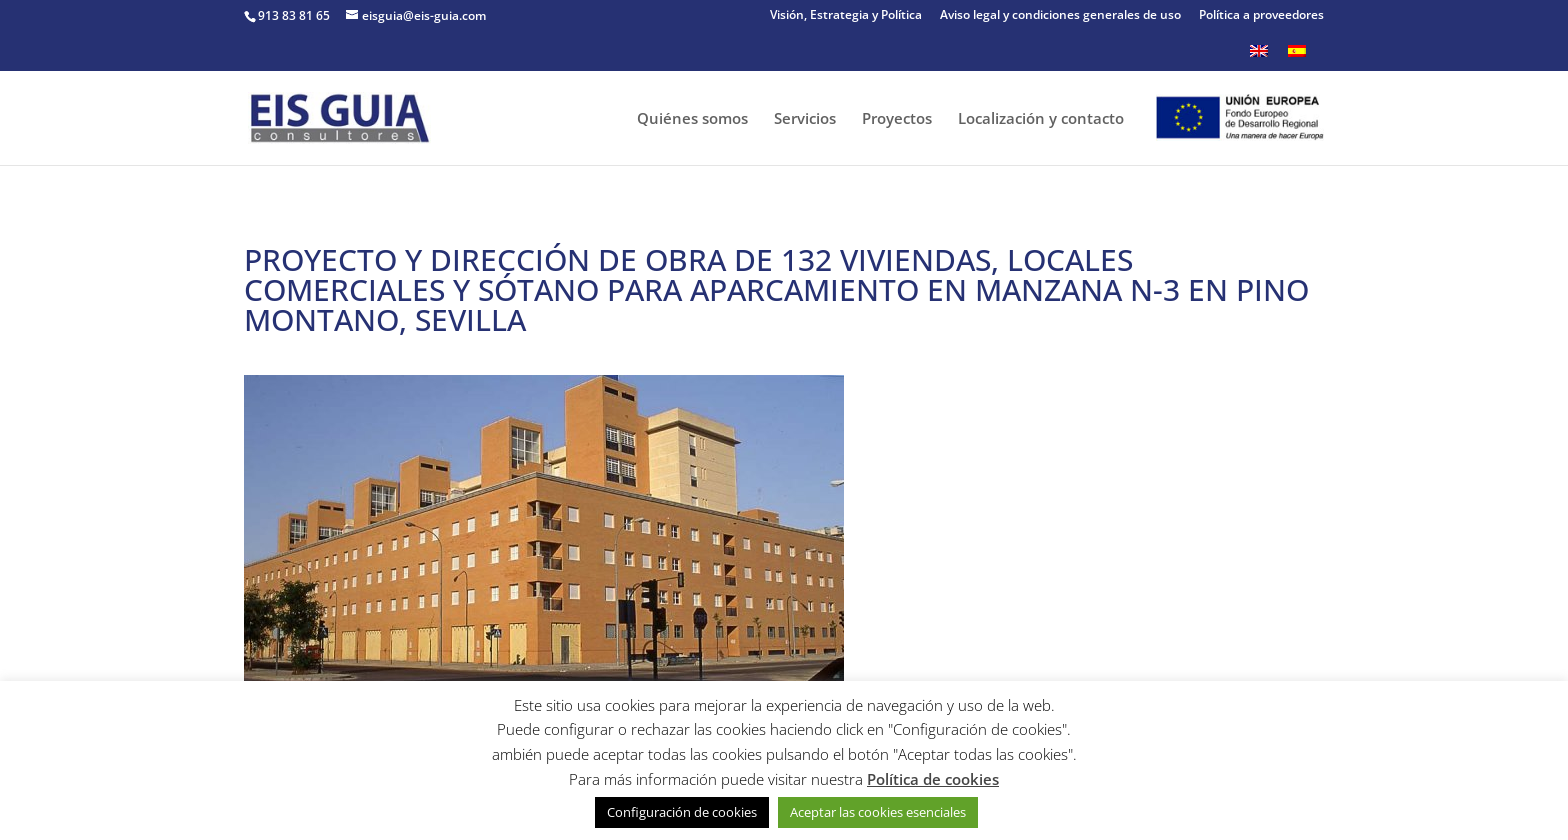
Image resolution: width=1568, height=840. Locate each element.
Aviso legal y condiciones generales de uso (1060, 16)
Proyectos (897, 119)
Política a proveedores (1261, 16)
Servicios (805, 119)
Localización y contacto (1041, 119)
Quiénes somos (692, 119)
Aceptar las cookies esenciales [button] (878, 812)
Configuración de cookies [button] (682, 812)
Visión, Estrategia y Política (846, 16)
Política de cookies (933, 779)
